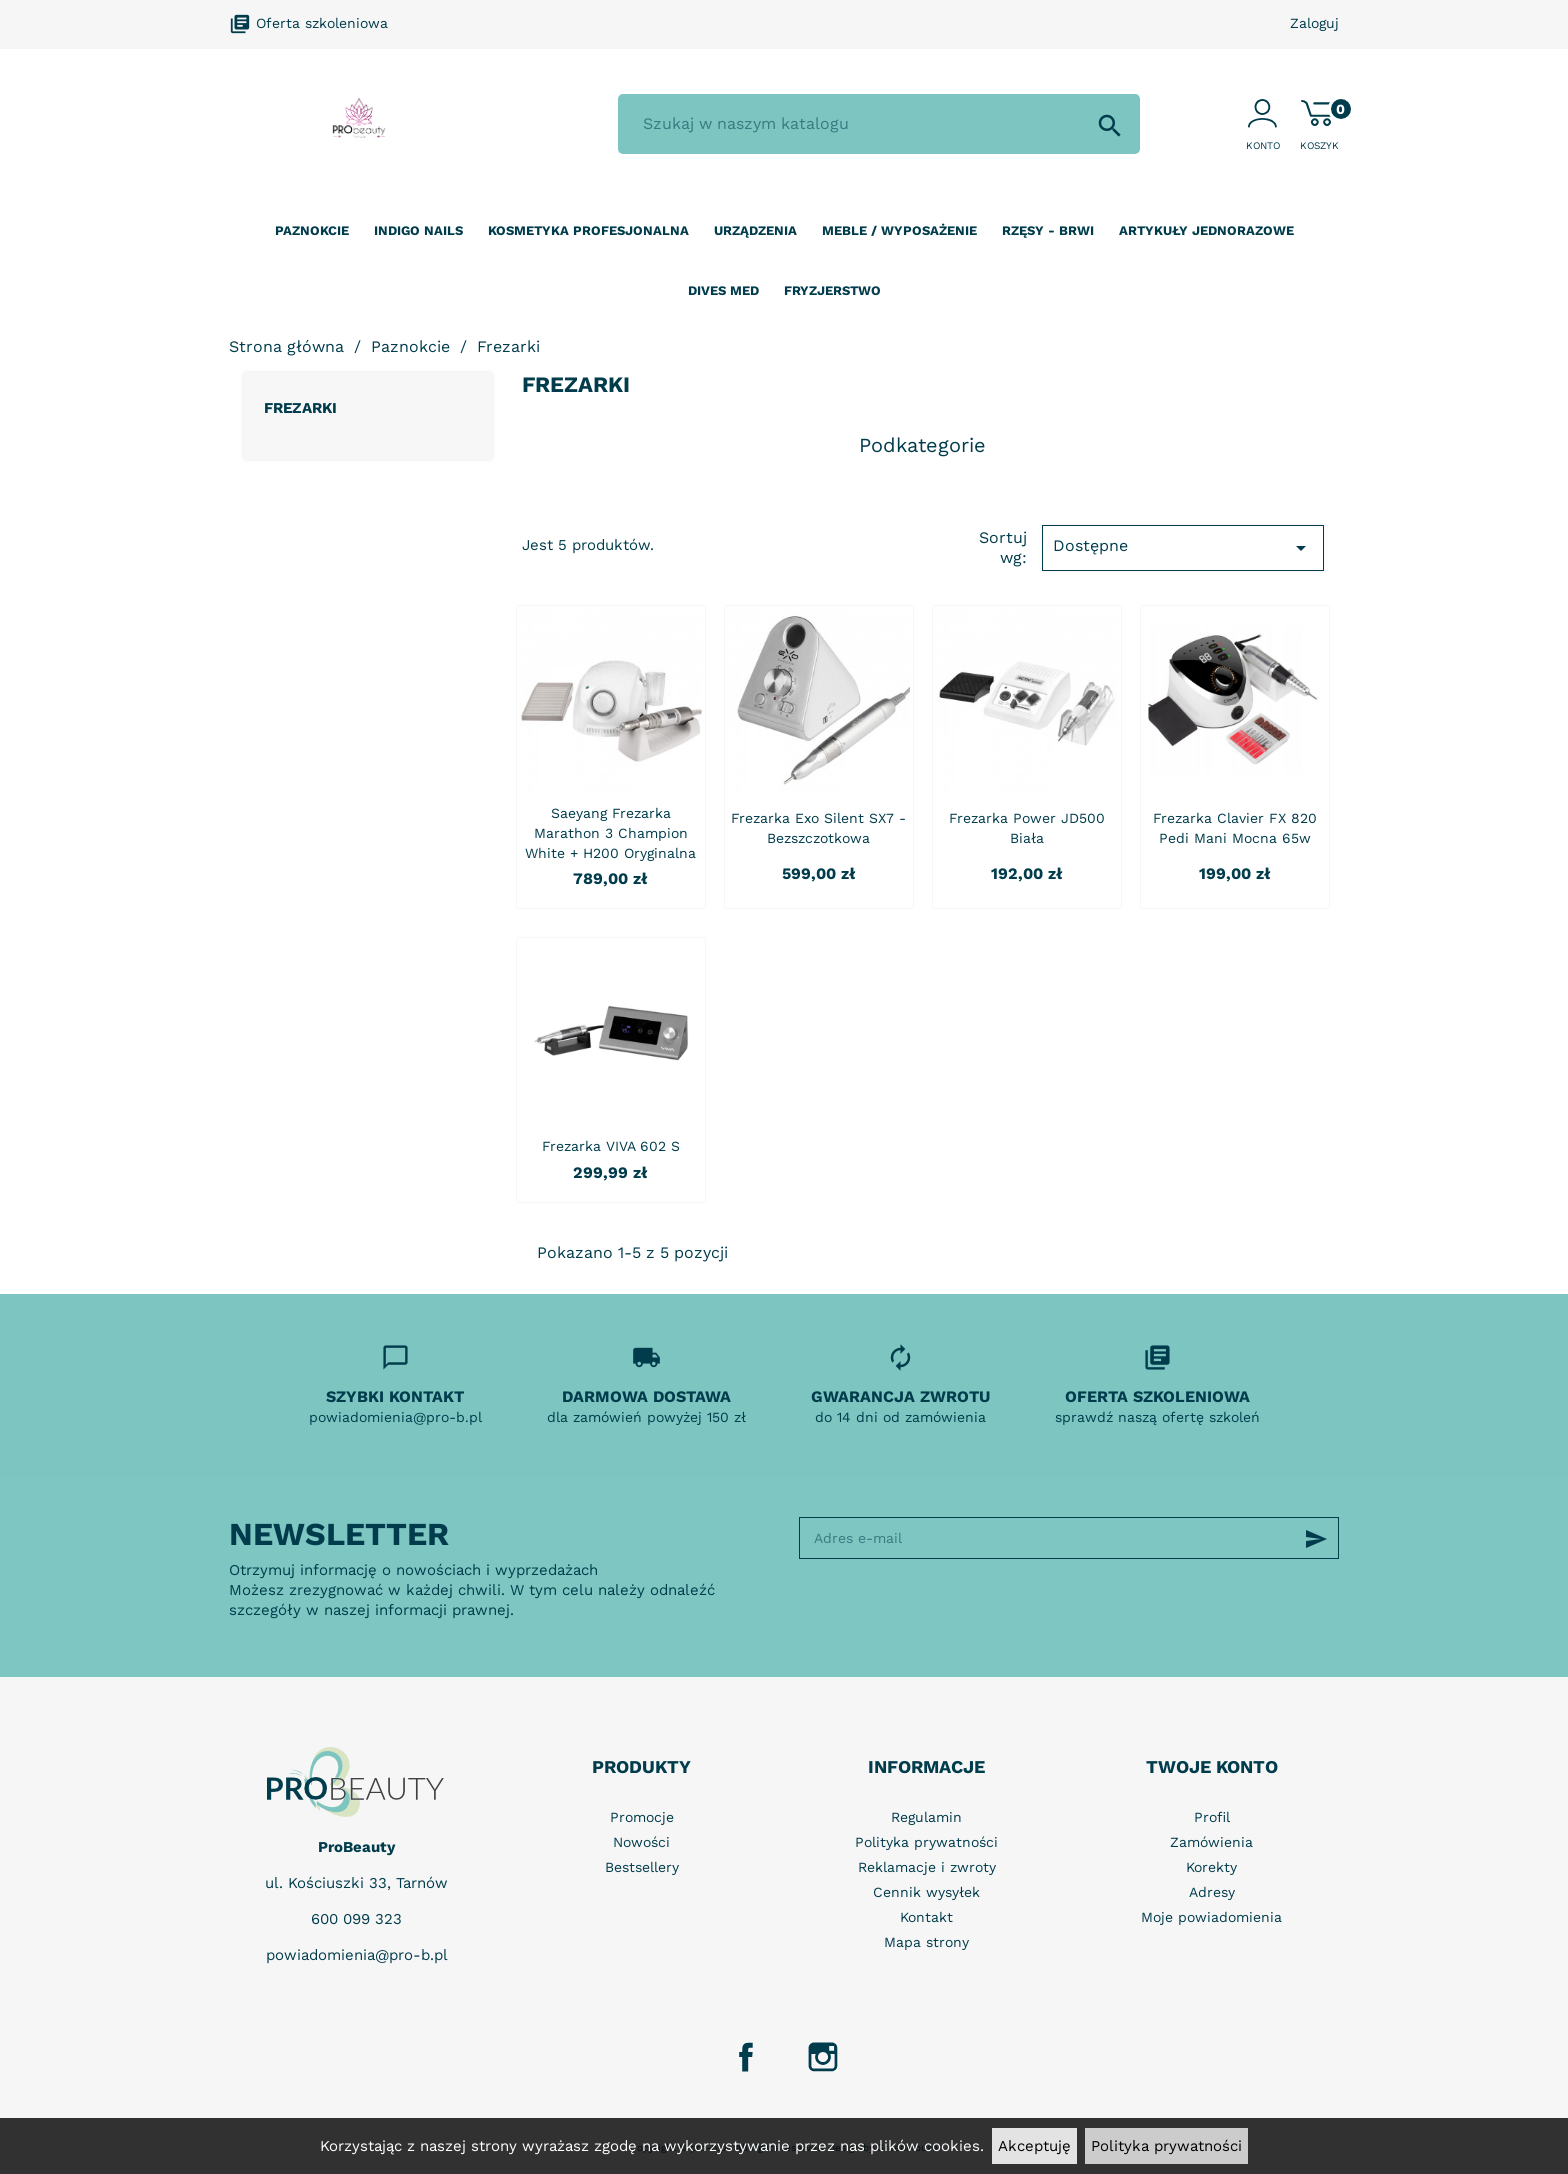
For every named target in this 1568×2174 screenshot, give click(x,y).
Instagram (823, 2057)
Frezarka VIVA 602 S (611, 1146)
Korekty (1211, 1867)
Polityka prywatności (1166, 2146)
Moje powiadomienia (1211, 1917)
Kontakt (926, 1917)
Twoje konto (1212, 1766)
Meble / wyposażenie (899, 230)
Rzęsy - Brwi (1048, 230)
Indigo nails (418, 230)
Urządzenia (755, 230)
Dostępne (1183, 548)
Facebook (746, 2057)
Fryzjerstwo (832, 290)
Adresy (1212, 1892)
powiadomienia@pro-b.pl (357, 1955)
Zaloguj (1314, 23)
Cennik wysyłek (926, 1892)
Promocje (642, 1817)
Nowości (641, 1842)
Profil (1212, 1817)
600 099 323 (356, 1919)
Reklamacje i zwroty (927, 1867)
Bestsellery (642, 1867)
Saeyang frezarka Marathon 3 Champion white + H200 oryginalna (610, 833)
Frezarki (300, 408)
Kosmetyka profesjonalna (588, 230)
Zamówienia (1211, 1842)
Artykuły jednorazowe (1206, 230)
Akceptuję (1034, 2146)
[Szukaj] (879, 124)
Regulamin (926, 1817)
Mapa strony (926, 1942)
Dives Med (723, 290)
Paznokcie (312, 230)
